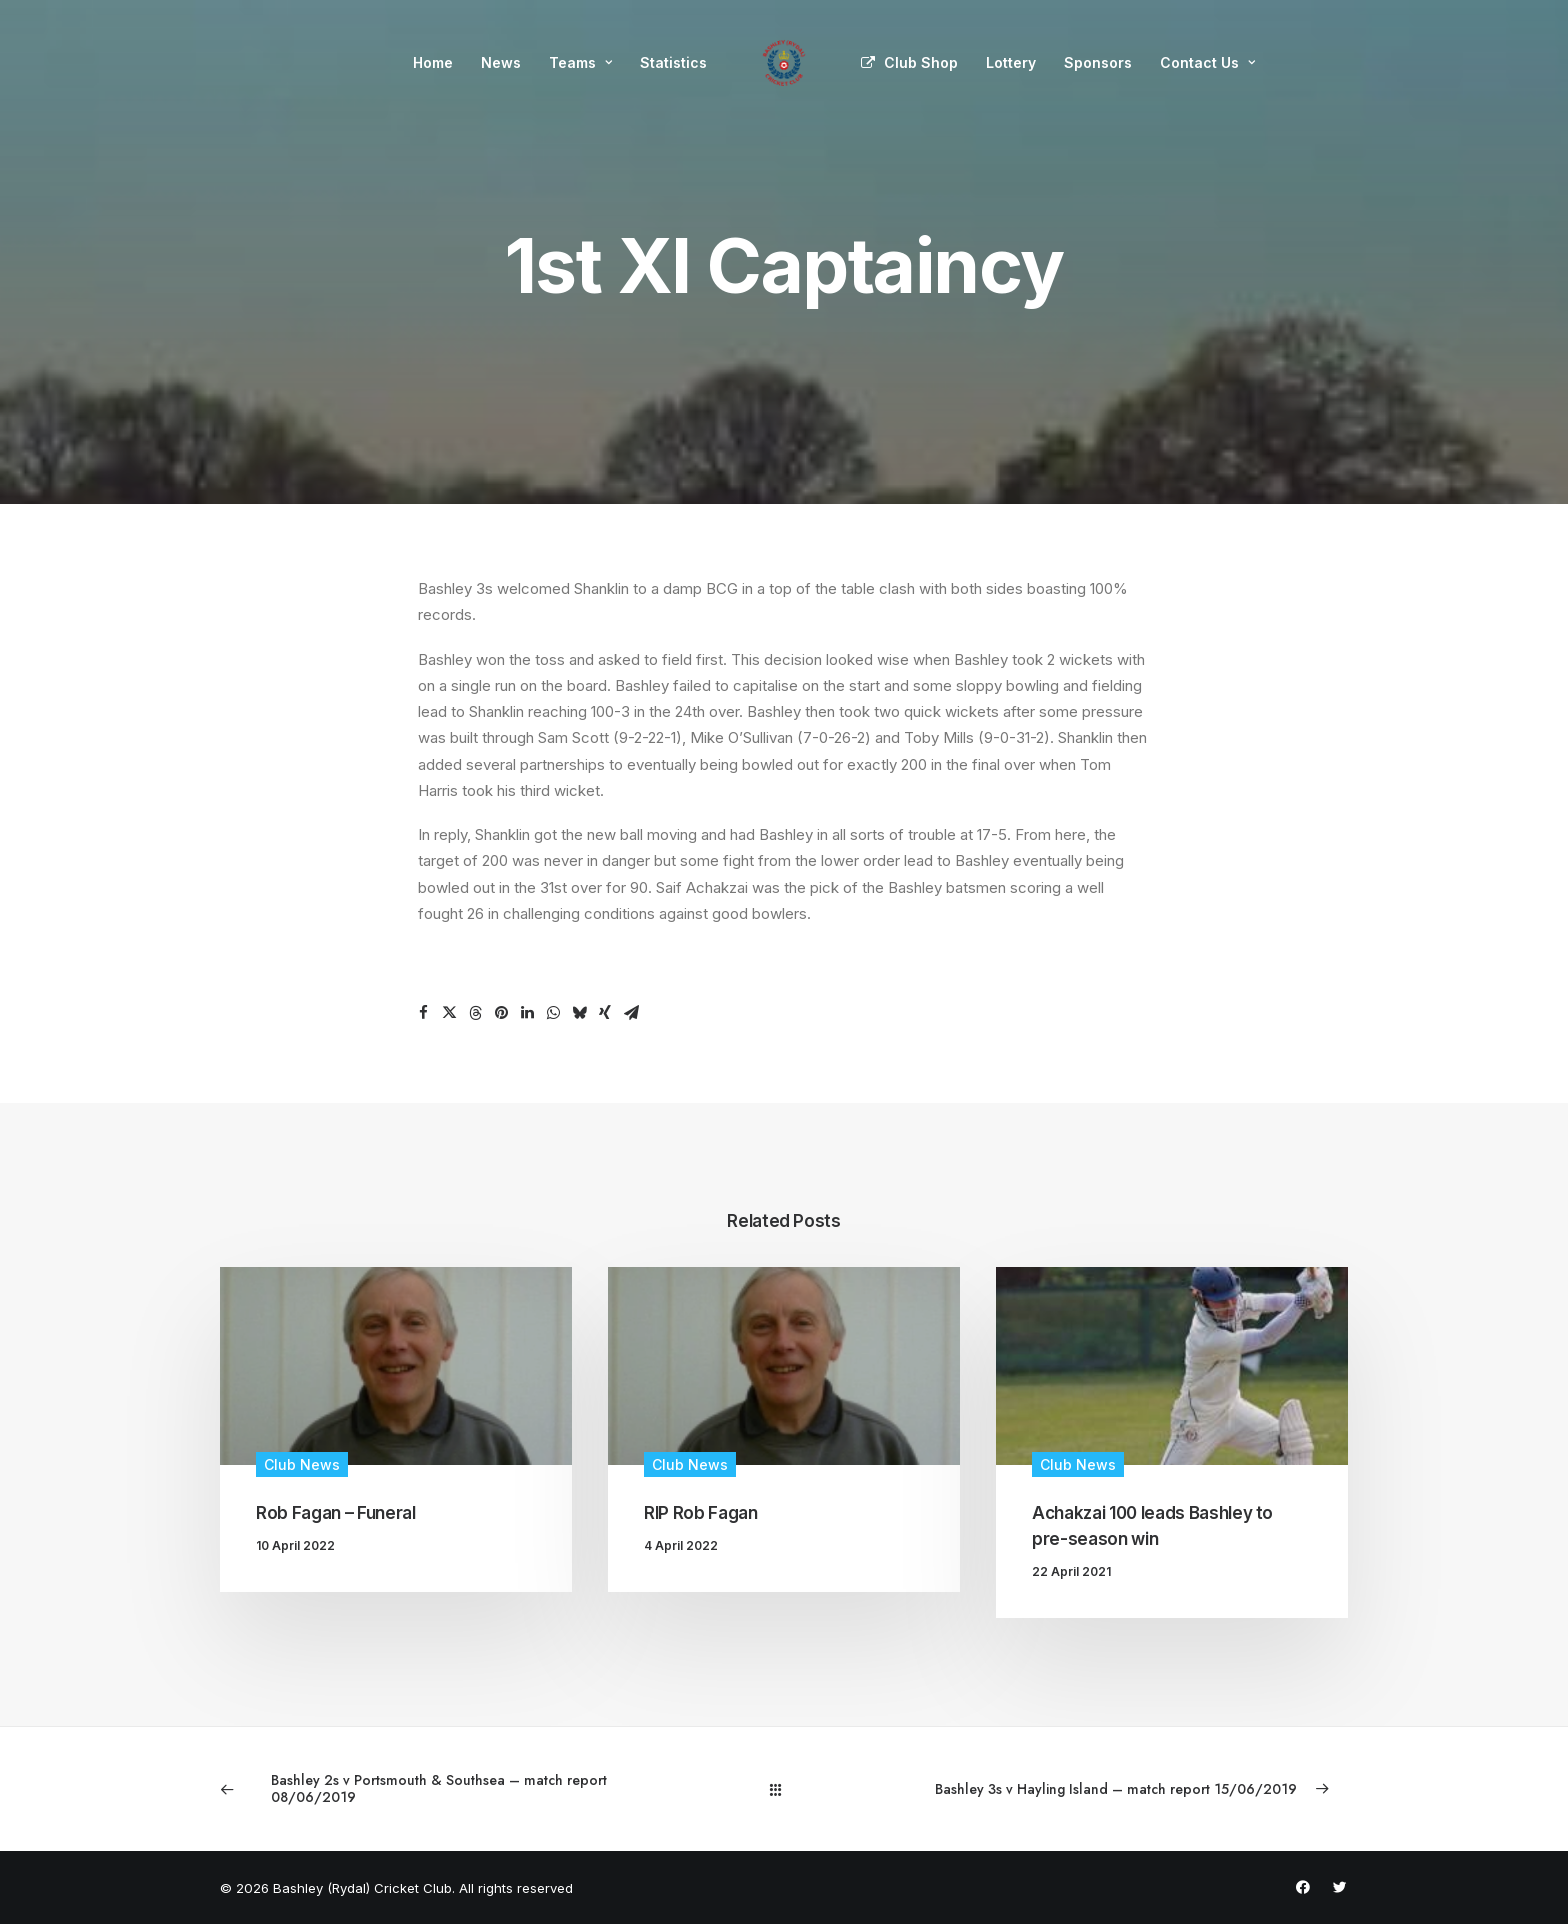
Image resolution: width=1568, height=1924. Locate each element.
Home (433, 62)
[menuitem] (433, 63)
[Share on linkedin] (527, 1013)
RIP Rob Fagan (701, 1513)
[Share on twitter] (449, 1013)
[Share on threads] (475, 1013)
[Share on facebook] (423, 1013)
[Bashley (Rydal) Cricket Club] (784, 63)
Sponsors (1098, 62)
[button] (396, 1365)
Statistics (673, 62)
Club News (302, 1464)
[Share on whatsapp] (553, 1013)
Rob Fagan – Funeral (336, 1513)
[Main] (784, 1789)
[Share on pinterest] (501, 1013)
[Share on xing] (605, 1013)
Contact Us (1207, 62)
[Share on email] (631, 1013)
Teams (580, 62)
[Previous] (445, 1789)
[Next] (1122, 1789)
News (501, 62)
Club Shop (921, 62)
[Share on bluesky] (579, 1013)
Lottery (1011, 62)
